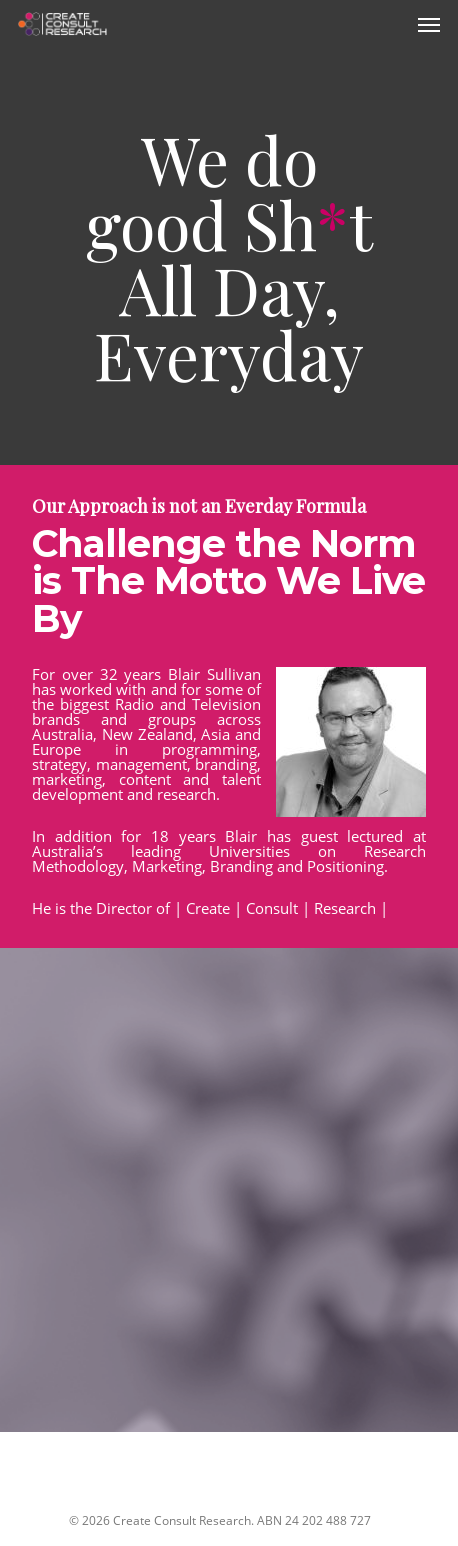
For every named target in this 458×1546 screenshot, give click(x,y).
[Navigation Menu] (429, 24)
